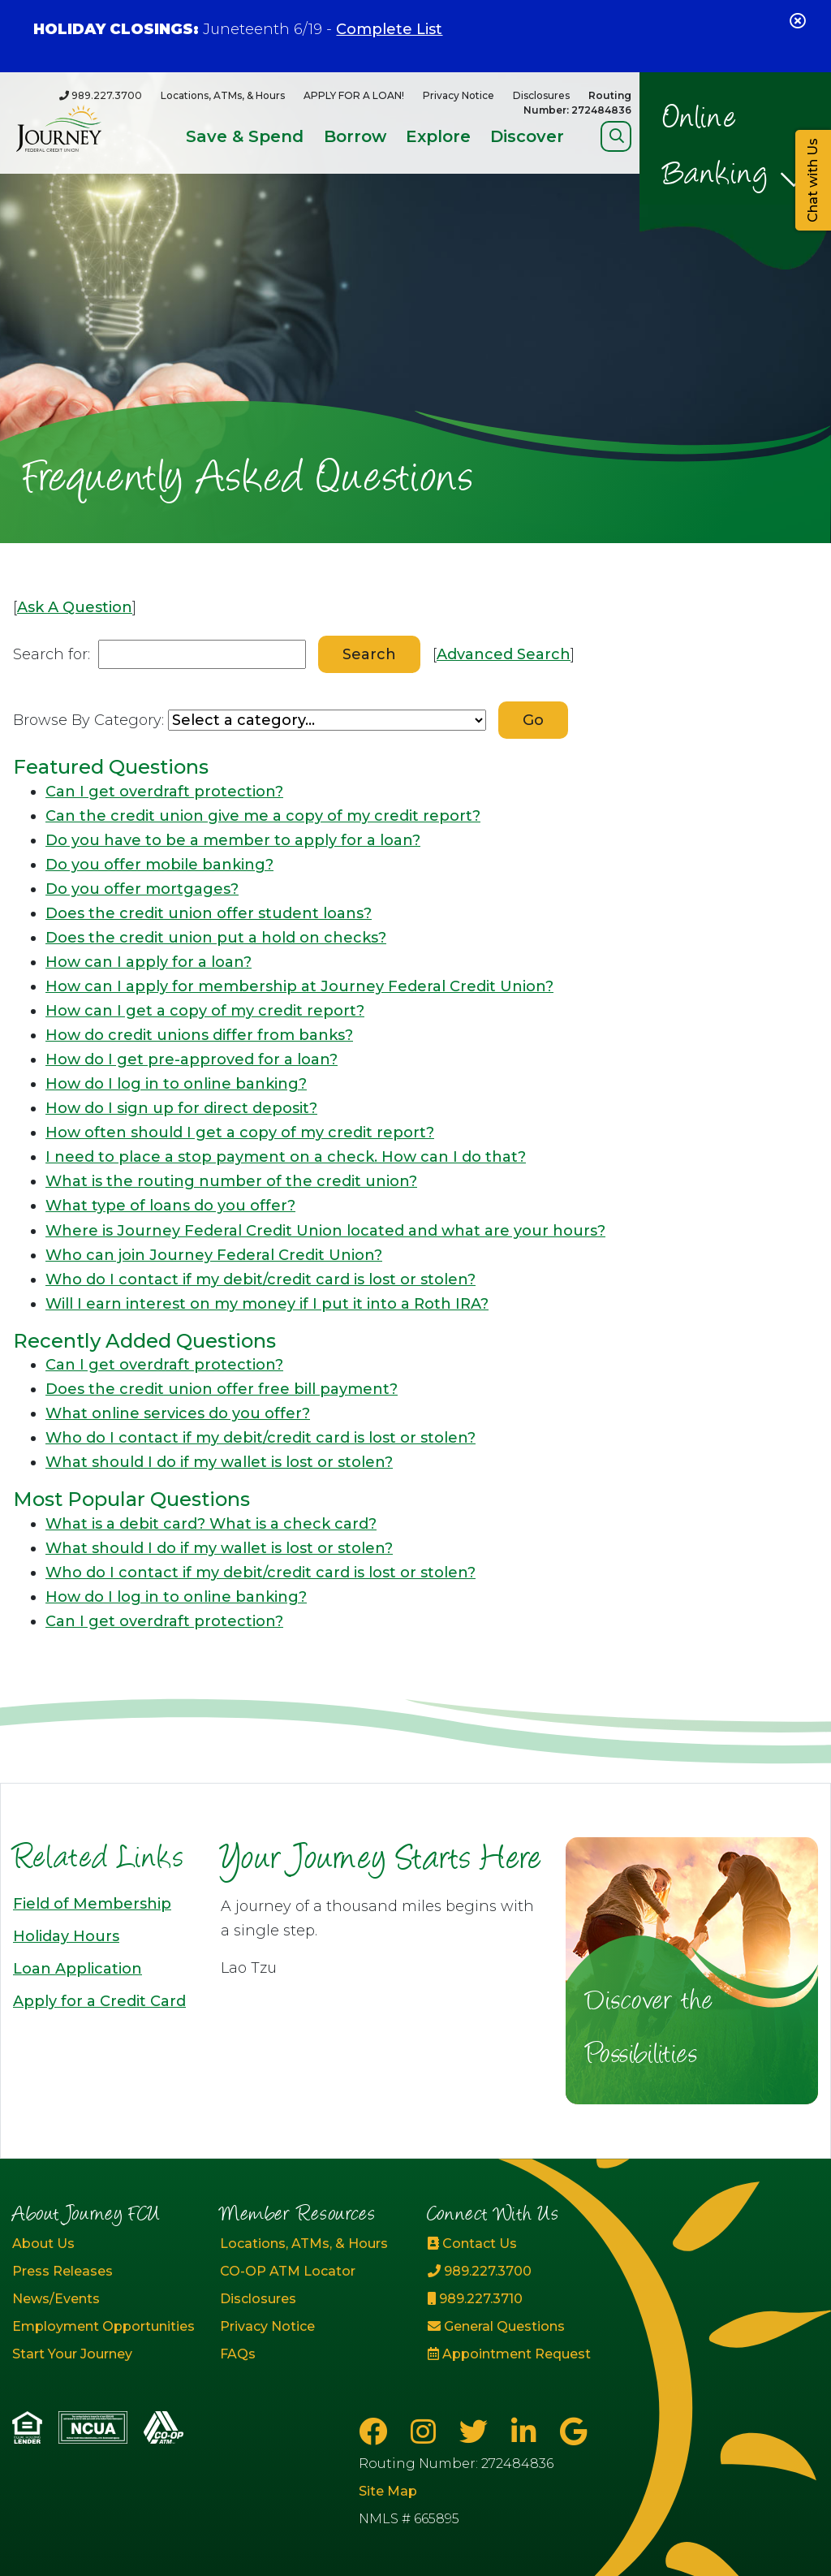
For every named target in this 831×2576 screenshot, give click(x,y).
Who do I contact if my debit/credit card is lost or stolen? (260, 1279)
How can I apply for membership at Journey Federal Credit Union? (299, 986)
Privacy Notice (458, 95)
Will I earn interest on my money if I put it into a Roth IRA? (267, 1304)
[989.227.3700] (100, 95)
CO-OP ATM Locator (287, 2271)
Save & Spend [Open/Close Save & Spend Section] (245, 136)
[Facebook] (376, 2431)
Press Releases (62, 2271)
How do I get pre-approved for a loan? (191, 1059)
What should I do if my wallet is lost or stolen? (219, 1462)
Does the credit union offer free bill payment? (221, 1389)
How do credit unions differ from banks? (199, 1035)
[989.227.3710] (519, 2299)
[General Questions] (519, 2327)
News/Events (56, 2298)
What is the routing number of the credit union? (231, 1181)
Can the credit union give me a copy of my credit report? (262, 816)
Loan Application (77, 1969)
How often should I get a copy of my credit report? (239, 1132)
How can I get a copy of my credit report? (204, 1011)
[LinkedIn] (527, 2431)
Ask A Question (74, 607)
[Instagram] (427, 2431)
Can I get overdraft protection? (164, 791)
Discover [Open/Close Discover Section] (527, 136)
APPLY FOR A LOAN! (354, 95)
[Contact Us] (519, 2244)
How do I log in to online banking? (176, 1084)
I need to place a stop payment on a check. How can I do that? (285, 1157)
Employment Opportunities (103, 2326)
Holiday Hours (66, 1936)
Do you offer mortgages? (142, 889)
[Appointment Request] (519, 2354)
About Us (43, 2243)
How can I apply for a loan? (148, 962)
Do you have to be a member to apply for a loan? (232, 840)
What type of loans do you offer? (170, 1206)
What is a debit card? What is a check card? (211, 1524)
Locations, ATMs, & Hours (223, 95)
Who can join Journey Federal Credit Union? (213, 1255)
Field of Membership (92, 1904)
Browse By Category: (88, 720)
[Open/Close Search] (616, 136)
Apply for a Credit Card (99, 2001)
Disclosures (541, 95)
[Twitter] (477, 2431)
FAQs (238, 2354)
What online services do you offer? (177, 1413)
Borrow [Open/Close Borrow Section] (355, 136)
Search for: (51, 654)
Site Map (388, 2491)
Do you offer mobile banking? (159, 865)
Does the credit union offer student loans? (208, 913)
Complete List (389, 29)
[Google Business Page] (573, 2431)
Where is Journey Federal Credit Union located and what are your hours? (325, 1231)
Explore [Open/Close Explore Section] (438, 136)
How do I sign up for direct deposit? (181, 1108)
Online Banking (716, 148)
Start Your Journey (72, 2354)
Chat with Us (812, 180)
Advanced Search (504, 654)
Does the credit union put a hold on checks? (215, 938)
